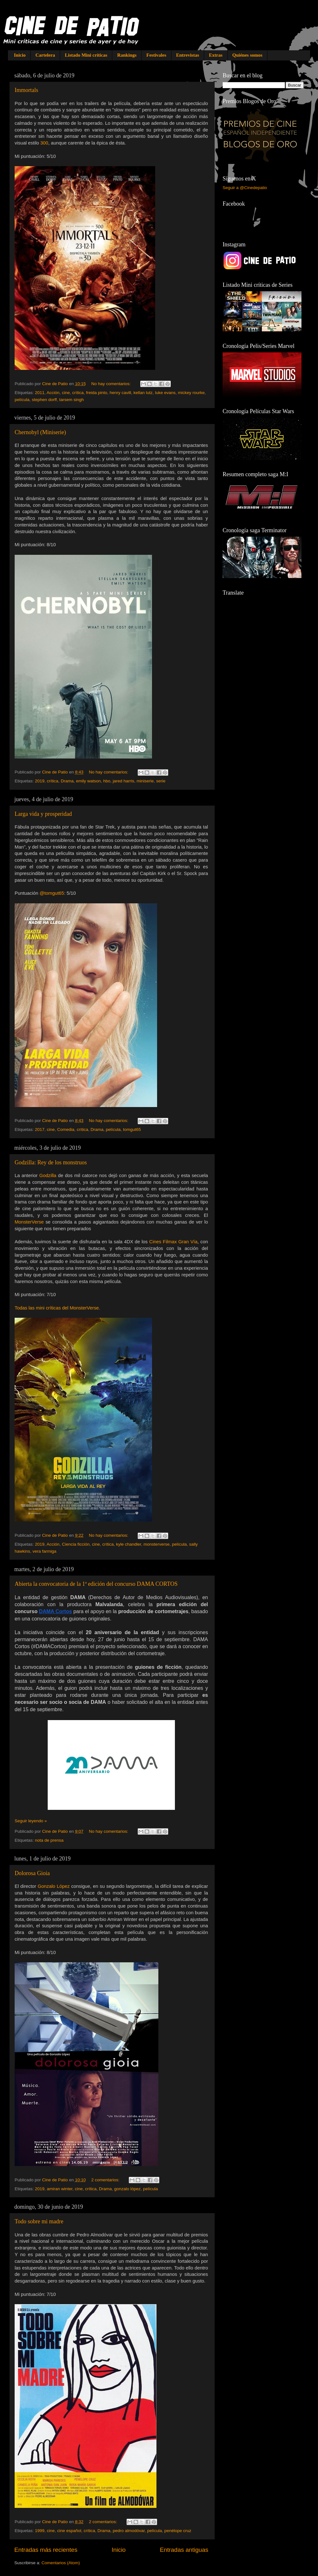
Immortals (26, 90)
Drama (67, 781)
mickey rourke (191, 392)
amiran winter (59, 2188)
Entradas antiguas (184, 2549)
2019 (40, 781)
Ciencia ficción (76, 1544)
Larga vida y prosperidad (43, 814)
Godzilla (47, 1175)
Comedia (65, 1129)
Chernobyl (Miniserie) (40, 432)
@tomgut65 (51, 893)
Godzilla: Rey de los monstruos (51, 1162)
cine (66, 392)
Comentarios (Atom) (61, 2562)
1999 (40, 2530)
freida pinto (96, 392)
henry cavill (120, 392)
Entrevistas (187, 55)
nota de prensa (49, 1840)
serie (160, 781)
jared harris (124, 781)
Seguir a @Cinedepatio (245, 187)
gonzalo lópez (127, 2188)
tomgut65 (132, 1129)
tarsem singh (71, 399)
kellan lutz (143, 392)
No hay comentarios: (111, 383)
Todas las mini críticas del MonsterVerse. (57, 1307)
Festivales (156, 55)
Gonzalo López (54, 1886)
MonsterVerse (29, 1221)
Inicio (20, 55)
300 (44, 142)
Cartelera (45, 55)
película (22, 399)
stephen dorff (44, 399)
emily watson (88, 781)
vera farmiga (44, 1551)
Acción (53, 392)
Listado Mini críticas (86, 55)
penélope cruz (177, 2530)
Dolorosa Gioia (32, 1873)
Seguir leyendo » (31, 1820)
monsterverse (156, 1544)
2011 (40, 392)
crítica (78, 392)
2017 (40, 1129)
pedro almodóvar (129, 2530)
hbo (106, 781)
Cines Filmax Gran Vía (173, 1241)
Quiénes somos (247, 55)
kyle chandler (128, 1544)
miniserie (145, 781)
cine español (69, 2530)
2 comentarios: (106, 2179)
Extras (216, 55)
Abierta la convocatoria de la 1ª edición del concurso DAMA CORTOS (96, 1584)
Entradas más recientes (45, 2549)
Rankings (126, 55)
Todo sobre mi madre (39, 2221)
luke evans (165, 392)
